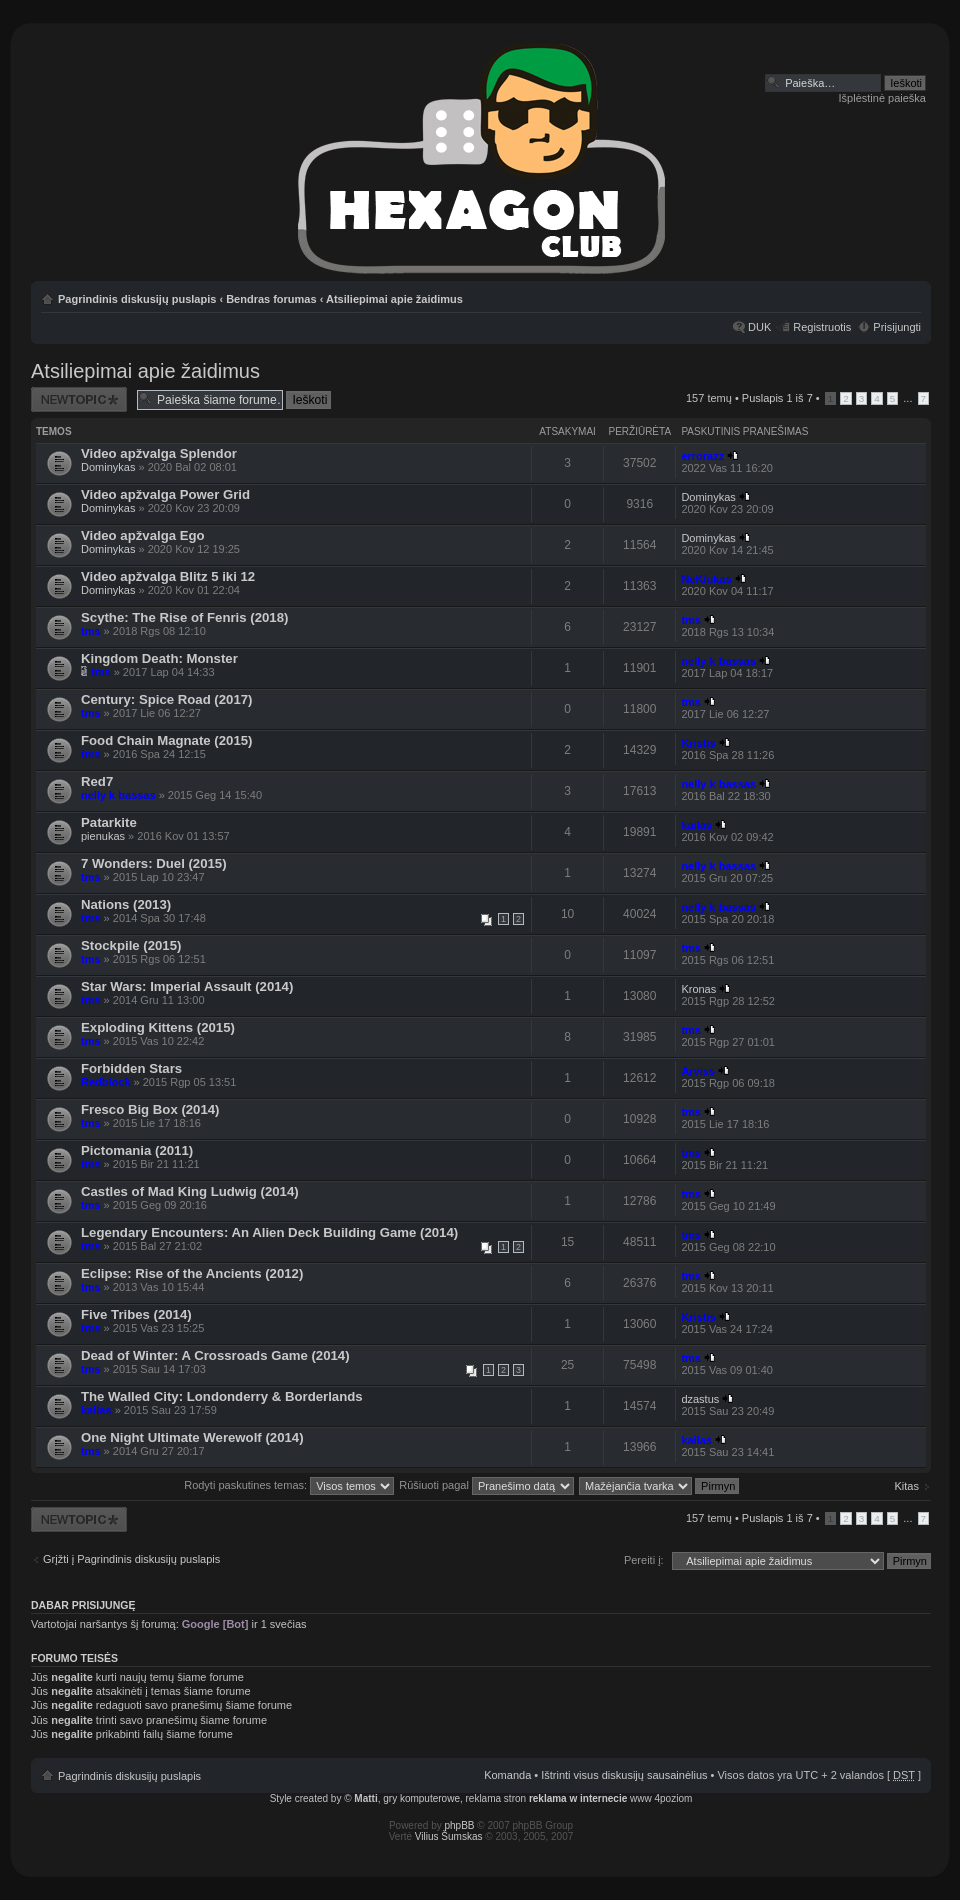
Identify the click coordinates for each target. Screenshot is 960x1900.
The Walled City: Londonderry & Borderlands (222, 1396)
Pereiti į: (644, 1560)
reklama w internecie (578, 1798)
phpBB (460, 1825)
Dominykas (108, 467)
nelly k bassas (718, 661)
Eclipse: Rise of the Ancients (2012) (192, 1273)
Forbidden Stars (131, 1068)
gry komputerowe (421, 1798)
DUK (759, 327)
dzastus (700, 1399)
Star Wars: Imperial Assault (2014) (187, 986)
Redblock (106, 1082)
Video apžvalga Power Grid (165, 494)
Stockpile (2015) (131, 945)
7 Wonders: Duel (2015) (154, 863)
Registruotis (822, 327)
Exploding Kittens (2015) (158, 1027)
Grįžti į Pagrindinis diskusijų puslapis (131, 1559)
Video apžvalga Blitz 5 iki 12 (168, 576)
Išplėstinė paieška (882, 98)
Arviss (698, 1071)
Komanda (507, 1775)
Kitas (907, 1486)
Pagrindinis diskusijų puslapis (137, 299)
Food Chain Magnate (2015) (166, 740)
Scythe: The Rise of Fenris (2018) (184, 617)
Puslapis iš (777, 398)
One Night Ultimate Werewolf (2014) (192, 1437)
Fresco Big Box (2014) (150, 1109)
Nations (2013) (126, 904)
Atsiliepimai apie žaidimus (394, 299)
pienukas (103, 836)
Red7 (97, 781)
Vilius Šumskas (449, 1836)
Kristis (698, 743)
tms (91, 631)
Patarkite (109, 822)
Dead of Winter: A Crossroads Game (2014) (215, 1355)
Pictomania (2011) (137, 1150)
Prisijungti (897, 327)
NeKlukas (706, 579)
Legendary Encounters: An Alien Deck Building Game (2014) (269, 1232)
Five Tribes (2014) (136, 1314)
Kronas (698, 989)
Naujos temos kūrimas (79, 399)
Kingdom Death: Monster (159, 658)
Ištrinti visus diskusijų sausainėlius (624, 1775)
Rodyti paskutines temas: (289, 1485)
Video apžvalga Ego (143, 535)
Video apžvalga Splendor (159, 453)
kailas (696, 825)
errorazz (702, 456)
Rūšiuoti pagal (486, 1485)
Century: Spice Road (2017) (166, 699)
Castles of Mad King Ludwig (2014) (190, 1191)
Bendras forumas (271, 299)
